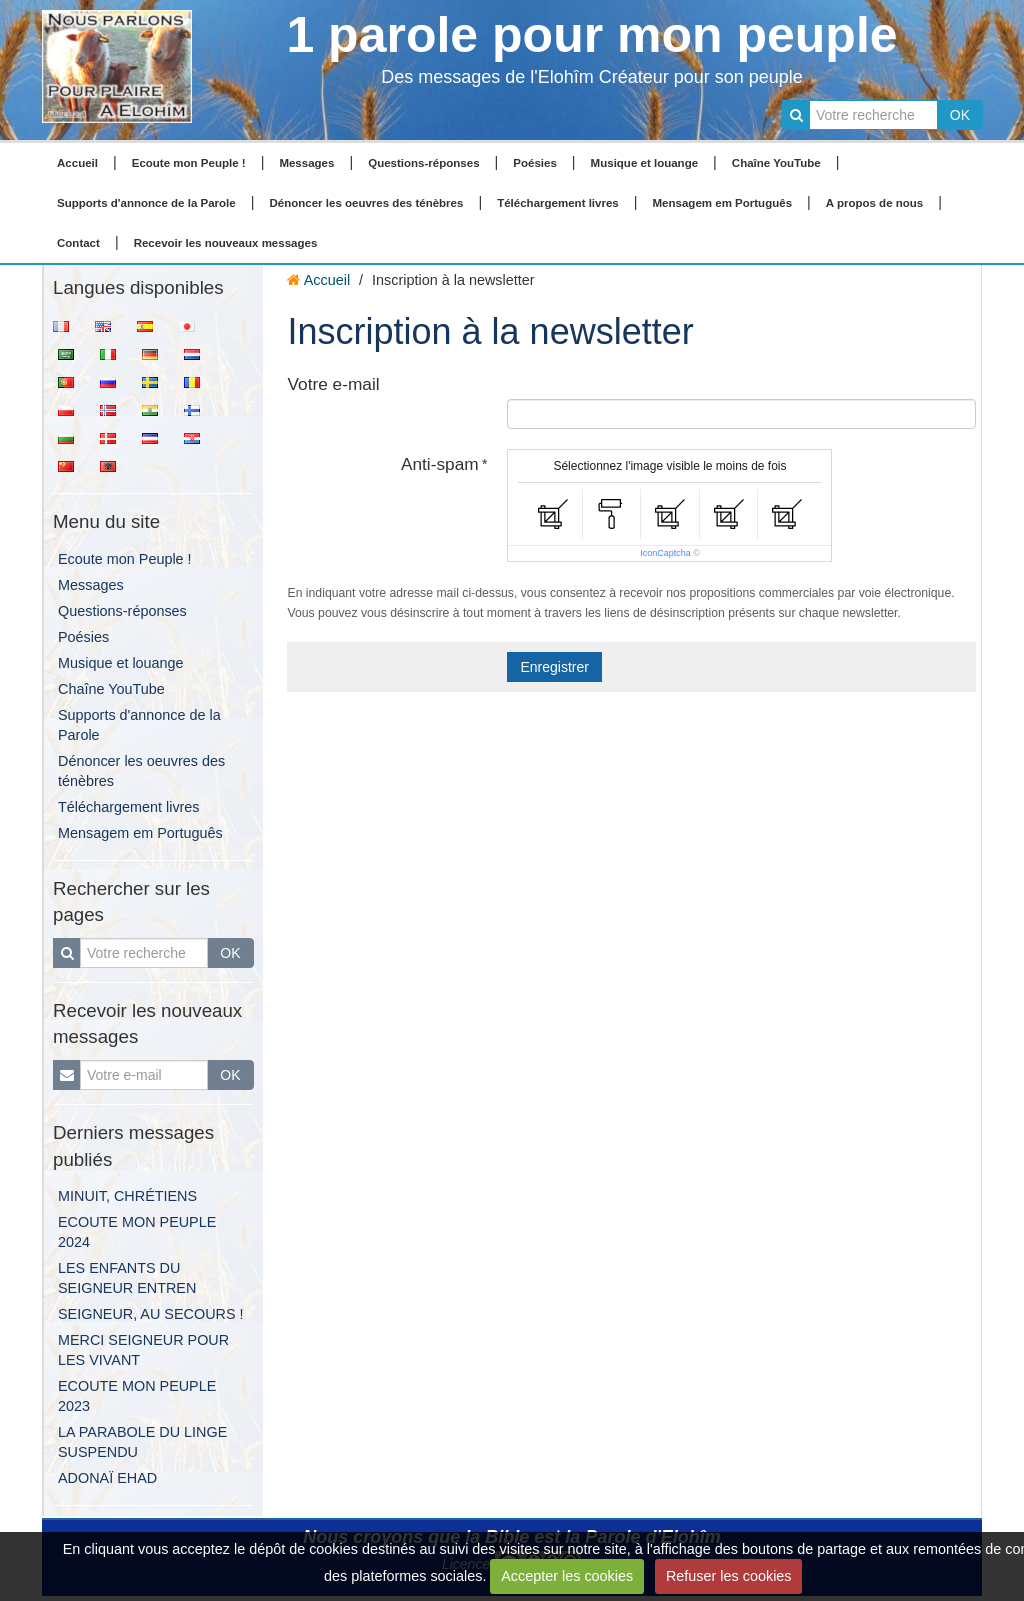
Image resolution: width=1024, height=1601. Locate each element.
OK (960, 115)
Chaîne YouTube (776, 163)
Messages (306, 163)
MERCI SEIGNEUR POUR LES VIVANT (143, 1350)
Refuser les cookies (729, 1576)
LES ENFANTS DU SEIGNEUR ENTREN (127, 1278)
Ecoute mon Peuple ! (189, 163)
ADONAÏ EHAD (107, 1478)
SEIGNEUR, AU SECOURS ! (151, 1314)
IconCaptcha (665, 553)
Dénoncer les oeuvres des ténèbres (366, 203)
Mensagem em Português (723, 203)
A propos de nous (874, 203)
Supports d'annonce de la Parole (146, 203)
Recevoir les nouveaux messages (226, 243)
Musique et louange (645, 163)
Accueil (77, 163)
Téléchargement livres (558, 203)
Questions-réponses (423, 163)
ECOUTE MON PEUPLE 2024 (137, 1232)
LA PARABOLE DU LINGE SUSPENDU (142, 1442)
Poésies (535, 163)
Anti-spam (440, 464)
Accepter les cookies (567, 1576)
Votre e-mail (333, 384)
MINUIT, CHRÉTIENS (127, 1196)
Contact (78, 243)
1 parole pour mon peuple (591, 35)
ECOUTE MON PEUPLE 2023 (137, 1396)
